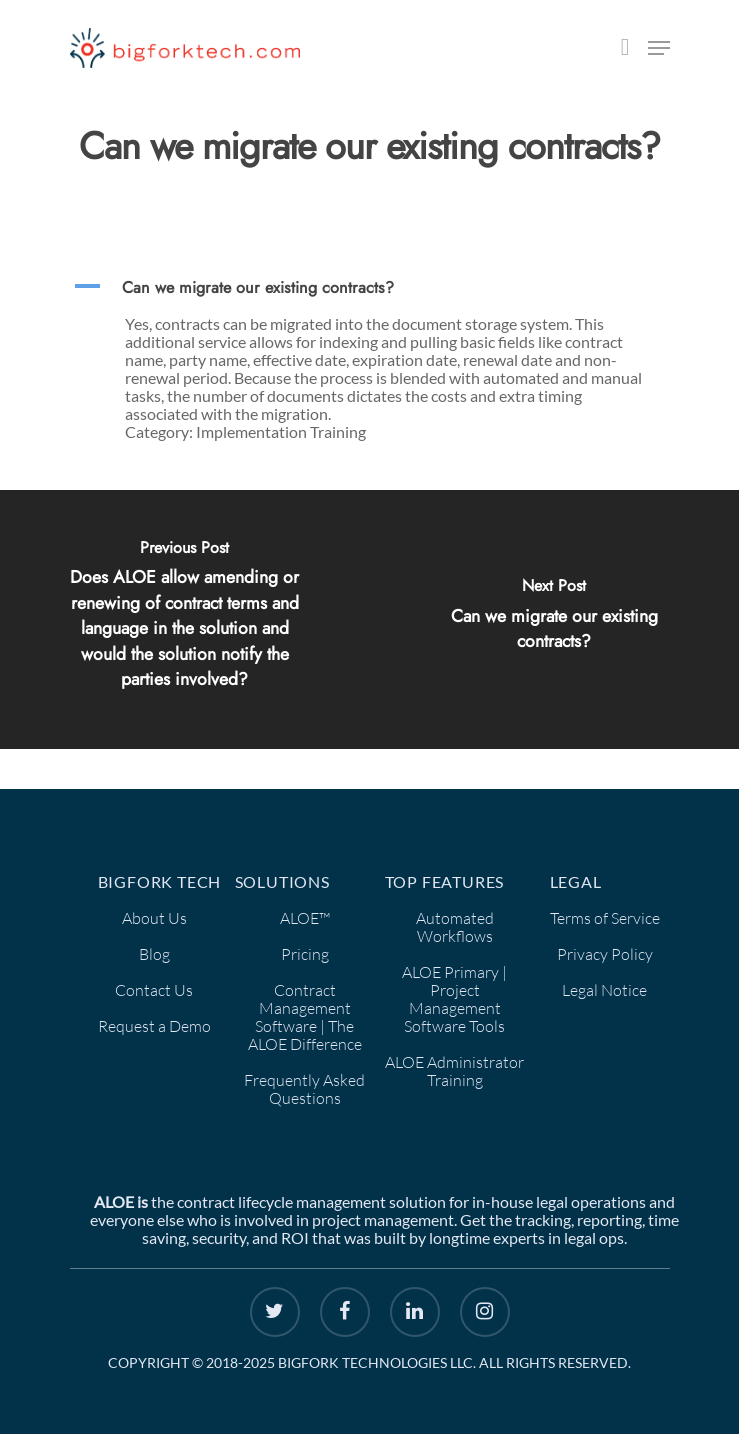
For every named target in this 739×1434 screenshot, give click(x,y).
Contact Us (154, 990)
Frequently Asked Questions (304, 1089)
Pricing (305, 954)
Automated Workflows (455, 927)
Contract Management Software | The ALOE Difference (305, 1017)
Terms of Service (605, 918)
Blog (154, 954)
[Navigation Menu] (659, 48)
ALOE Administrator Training (454, 1071)
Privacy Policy (605, 954)
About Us (154, 918)
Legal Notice (604, 990)
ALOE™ (305, 918)
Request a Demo (154, 1026)
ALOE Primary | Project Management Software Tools (454, 999)
